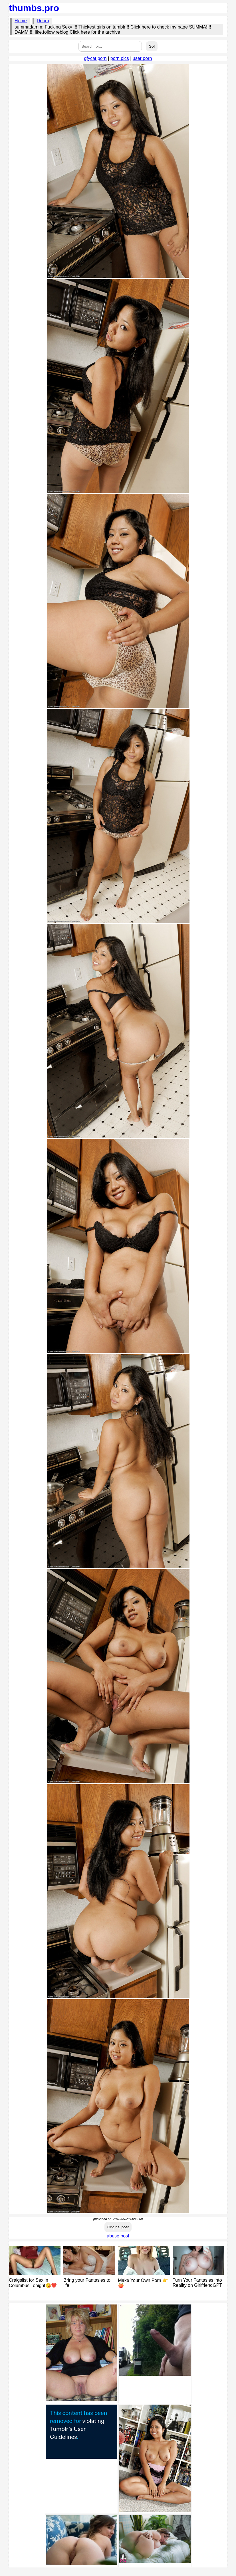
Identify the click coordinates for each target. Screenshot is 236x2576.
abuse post (118, 2235)
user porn (142, 58)
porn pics (119, 58)
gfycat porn (95, 58)
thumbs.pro (34, 8)
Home (21, 20)
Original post (118, 2227)
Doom (43, 20)
